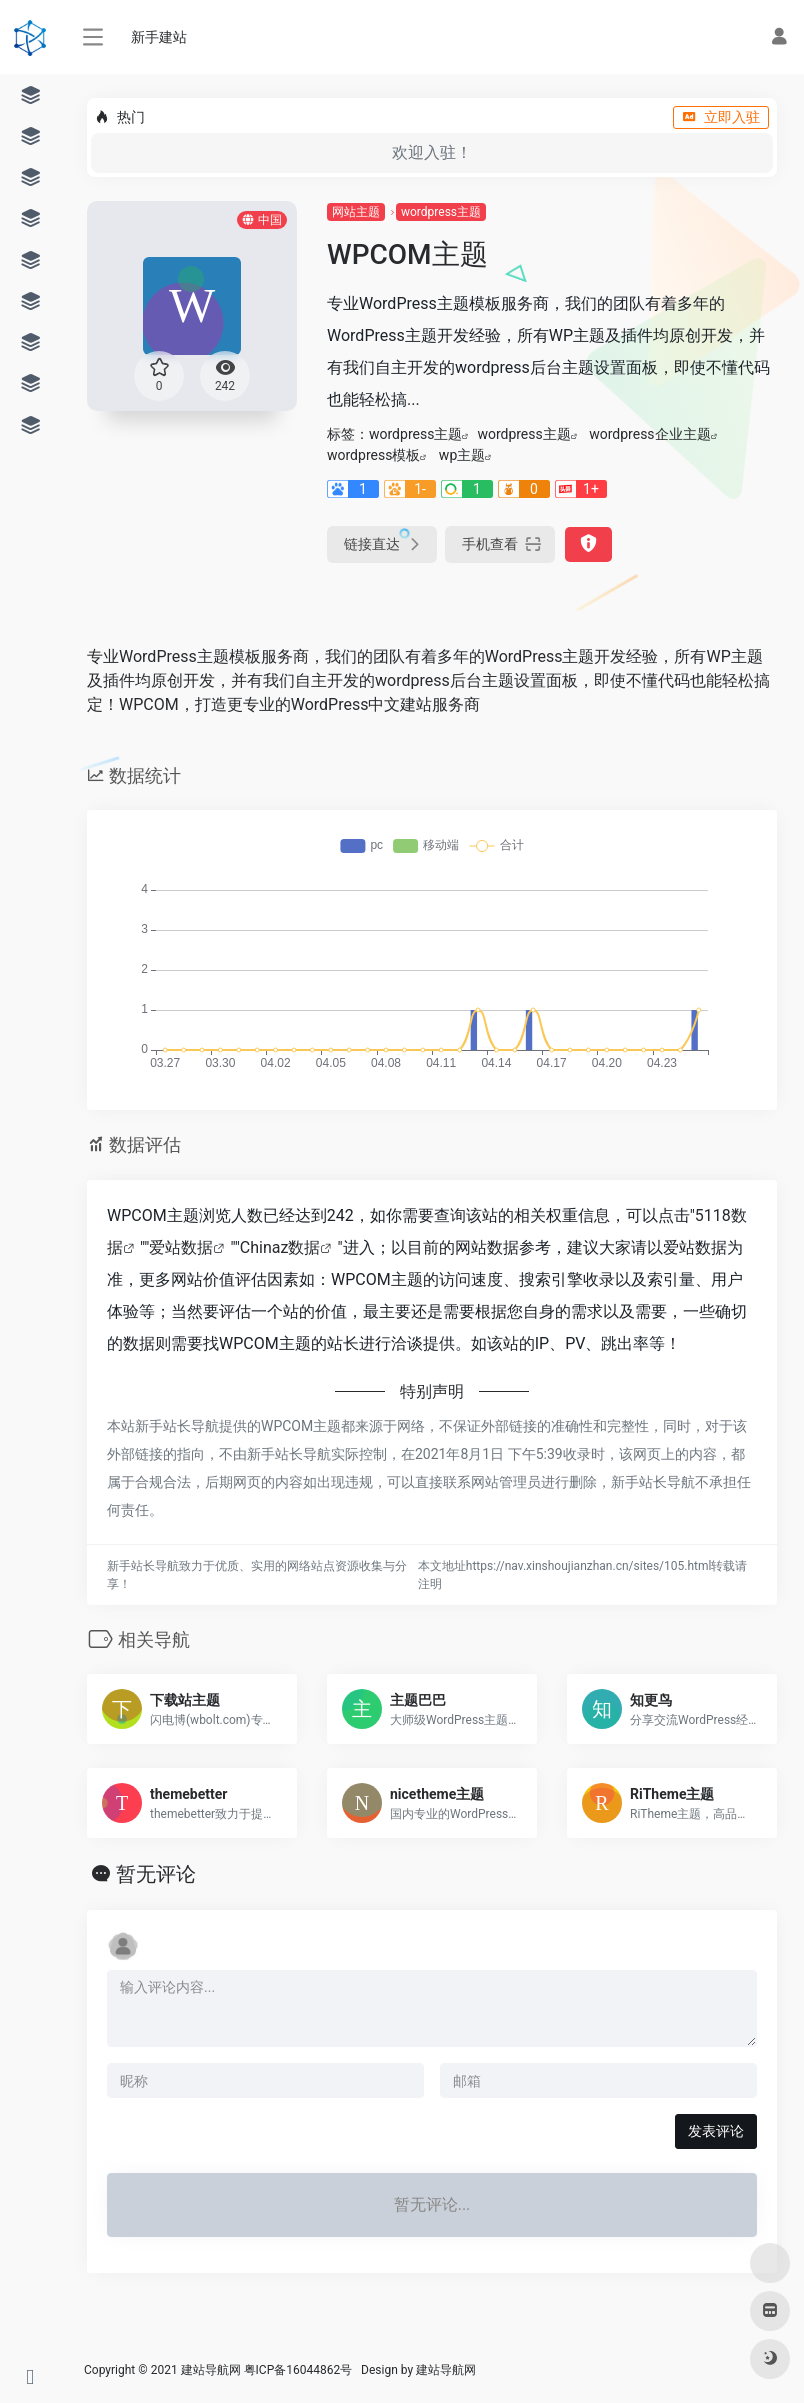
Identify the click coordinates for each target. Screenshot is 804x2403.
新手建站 (159, 37)
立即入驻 (721, 117)
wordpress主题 (441, 212)
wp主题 (462, 455)
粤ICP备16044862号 (298, 2370)
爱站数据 (181, 1247)
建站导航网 (447, 2370)
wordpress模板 (373, 455)
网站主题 (356, 212)
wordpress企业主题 (649, 434)
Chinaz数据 (280, 1247)
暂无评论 (156, 1874)
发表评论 (716, 2131)
